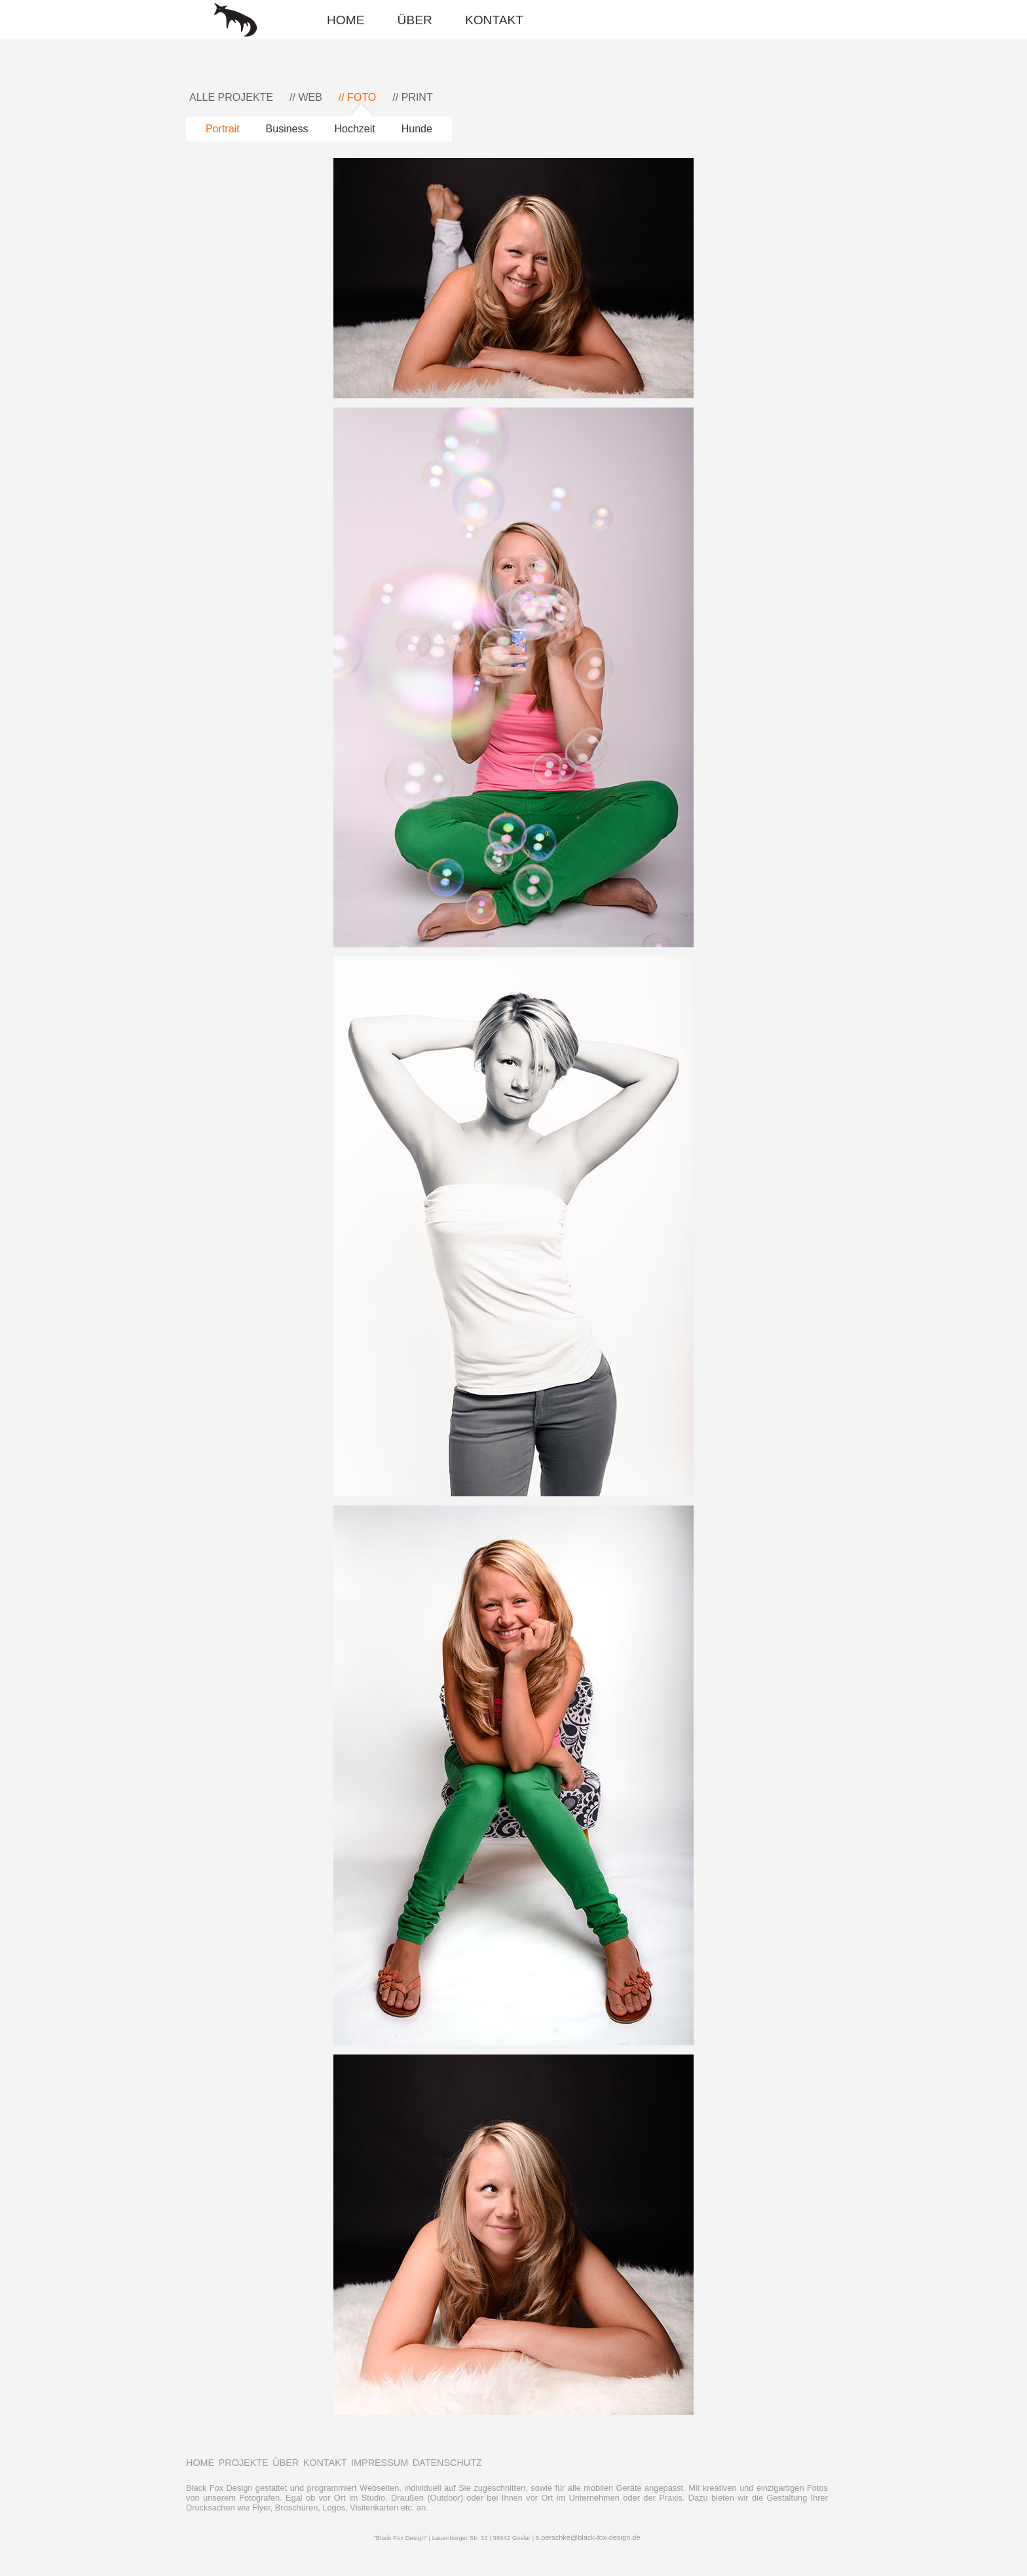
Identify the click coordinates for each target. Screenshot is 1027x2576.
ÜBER (415, 20)
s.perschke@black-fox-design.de (588, 2537)
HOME (346, 20)
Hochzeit (355, 128)
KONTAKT (494, 20)
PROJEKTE (244, 2462)
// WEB (305, 97)
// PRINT (412, 97)
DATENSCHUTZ (447, 2462)
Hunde (416, 128)
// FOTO (357, 97)
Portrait (223, 128)
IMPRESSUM (379, 2462)
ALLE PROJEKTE (231, 97)
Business (287, 128)
